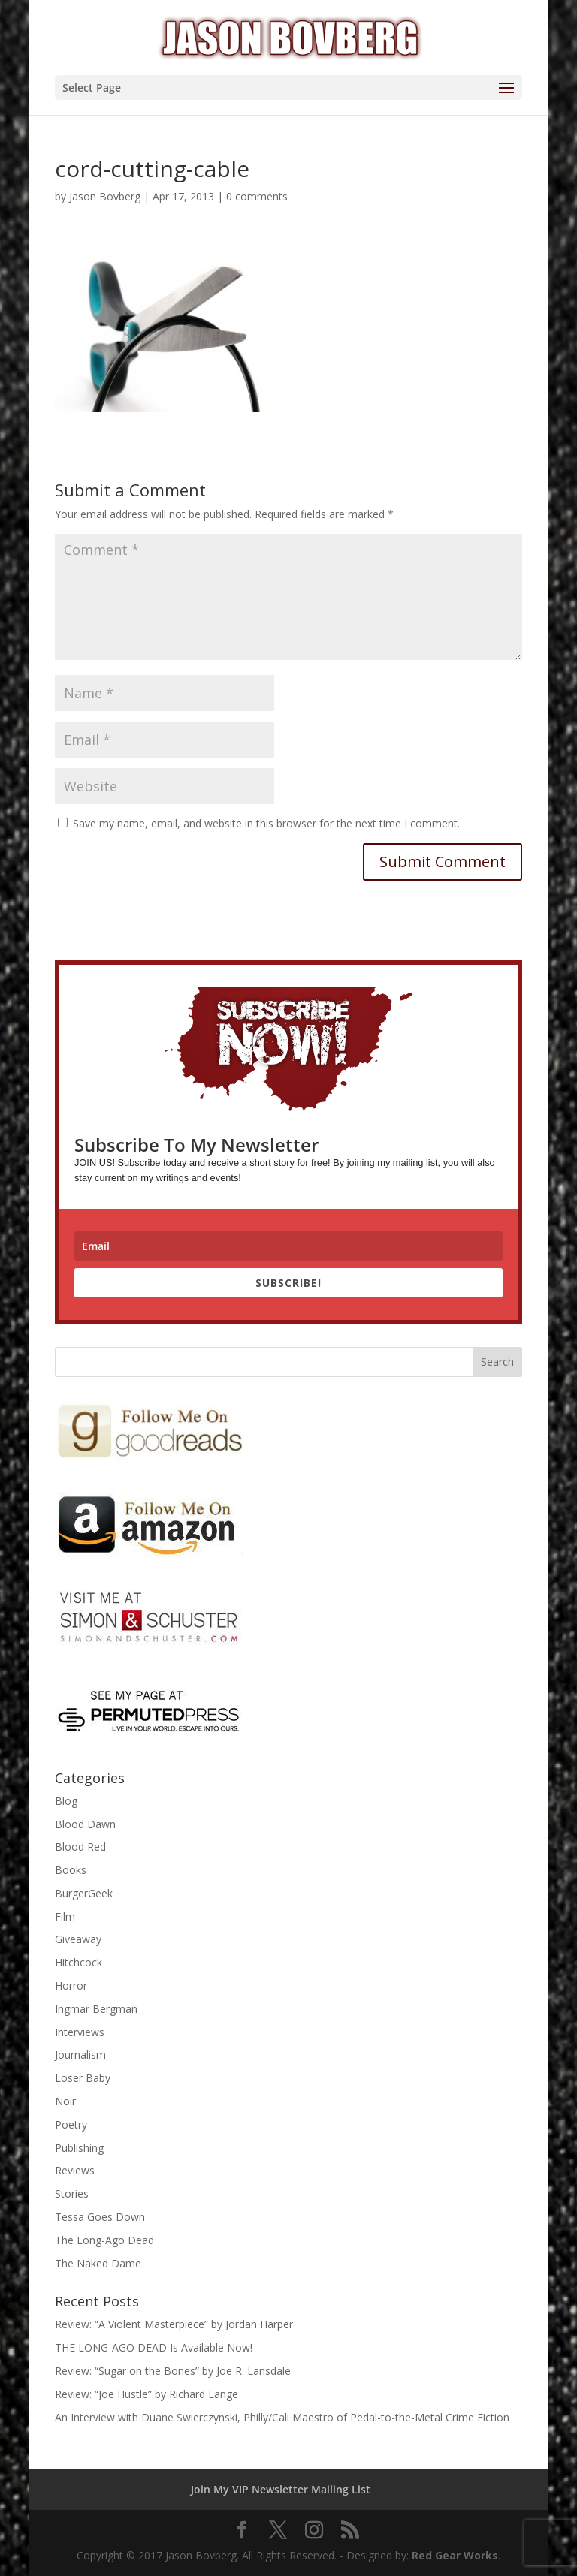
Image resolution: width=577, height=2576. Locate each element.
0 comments (257, 196)
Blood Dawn (85, 1824)
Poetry (71, 2124)
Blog (66, 1801)
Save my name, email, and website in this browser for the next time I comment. (266, 823)
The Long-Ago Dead (104, 2240)
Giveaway (78, 1939)
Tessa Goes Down (100, 2217)
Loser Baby (82, 2078)
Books (70, 1870)
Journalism (80, 2054)
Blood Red (80, 1846)
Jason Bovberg (104, 196)
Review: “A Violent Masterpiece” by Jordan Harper (174, 2324)
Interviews (79, 2032)
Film (65, 1916)
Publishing (79, 2148)
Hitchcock (78, 1962)
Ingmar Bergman (96, 2009)
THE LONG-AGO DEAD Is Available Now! (153, 2347)
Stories (72, 2193)
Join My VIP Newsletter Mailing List (280, 2489)
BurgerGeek (84, 1893)
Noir (65, 2101)
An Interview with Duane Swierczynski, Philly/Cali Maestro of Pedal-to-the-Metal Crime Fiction (282, 2417)
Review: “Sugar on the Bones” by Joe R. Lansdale (173, 2371)
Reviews (75, 2170)
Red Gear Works (455, 2555)
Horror (71, 1985)
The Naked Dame (98, 2263)
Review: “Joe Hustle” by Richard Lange (146, 2394)
